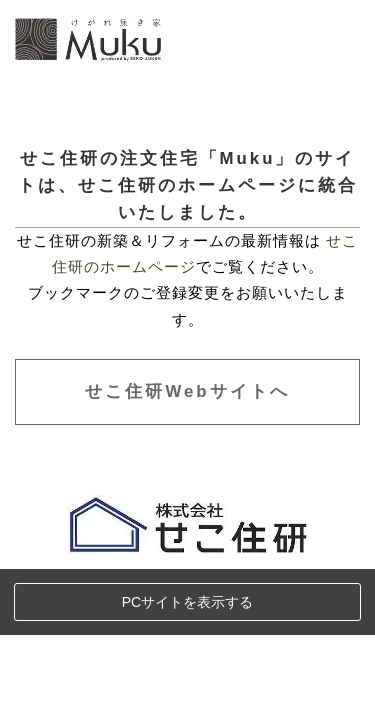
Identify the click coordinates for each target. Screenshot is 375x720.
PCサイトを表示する (187, 602)
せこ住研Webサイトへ (187, 391)
